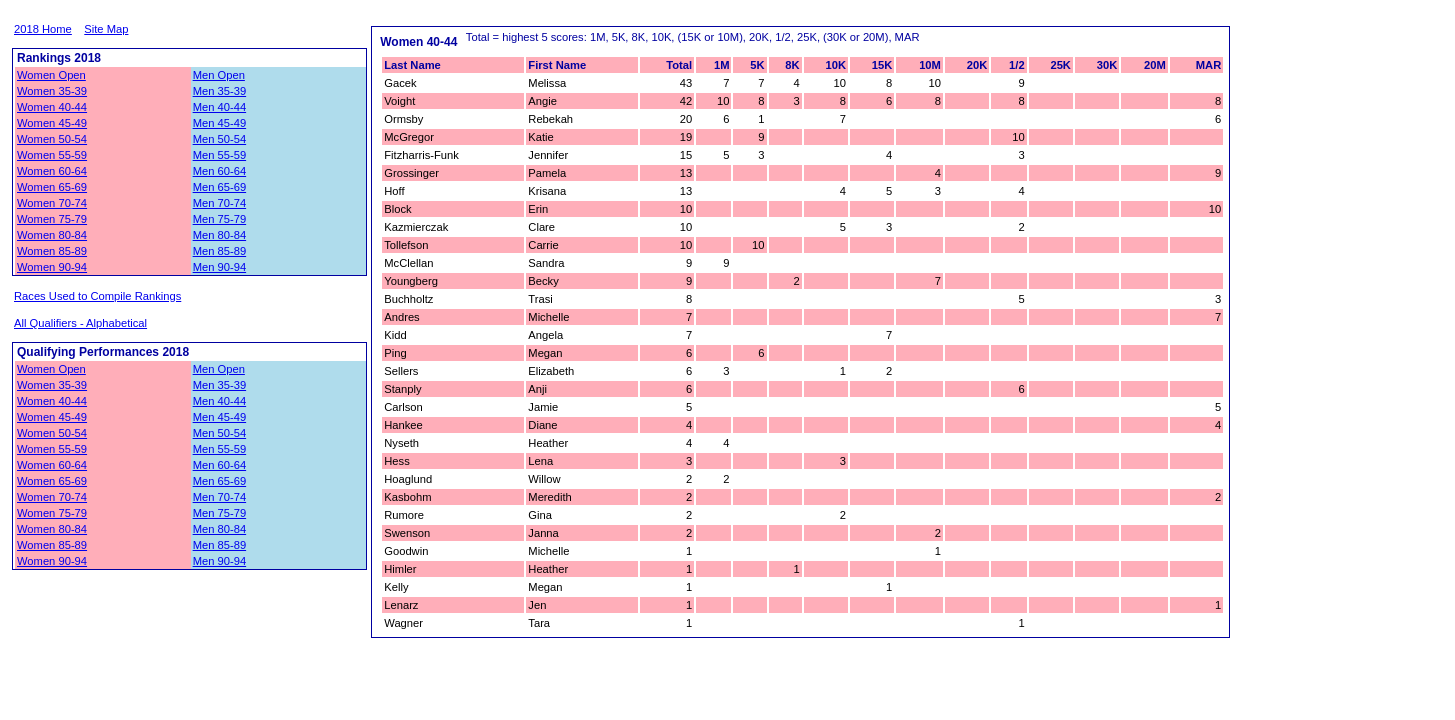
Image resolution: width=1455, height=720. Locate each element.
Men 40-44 (220, 107)
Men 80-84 (220, 235)
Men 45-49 (220, 123)
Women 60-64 (52, 171)
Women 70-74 (52, 203)
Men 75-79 (220, 219)
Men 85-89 (220, 251)
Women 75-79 (52, 219)
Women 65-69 (52, 187)
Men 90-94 (220, 267)
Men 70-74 (220, 203)
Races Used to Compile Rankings (97, 296)
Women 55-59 (52, 155)
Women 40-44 (52, 107)
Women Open (51, 75)
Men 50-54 (220, 139)
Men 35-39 (220, 91)
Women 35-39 (52, 91)
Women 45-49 (52, 123)
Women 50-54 (52, 139)
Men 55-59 (220, 155)
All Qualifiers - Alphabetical (80, 323)
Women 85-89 (52, 251)
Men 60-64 (220, 171)
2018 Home (43, 29)
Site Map (106, 29)
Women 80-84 (52, 235)
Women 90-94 (52, 267)
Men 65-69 (220, 187)
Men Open (219, 75)
